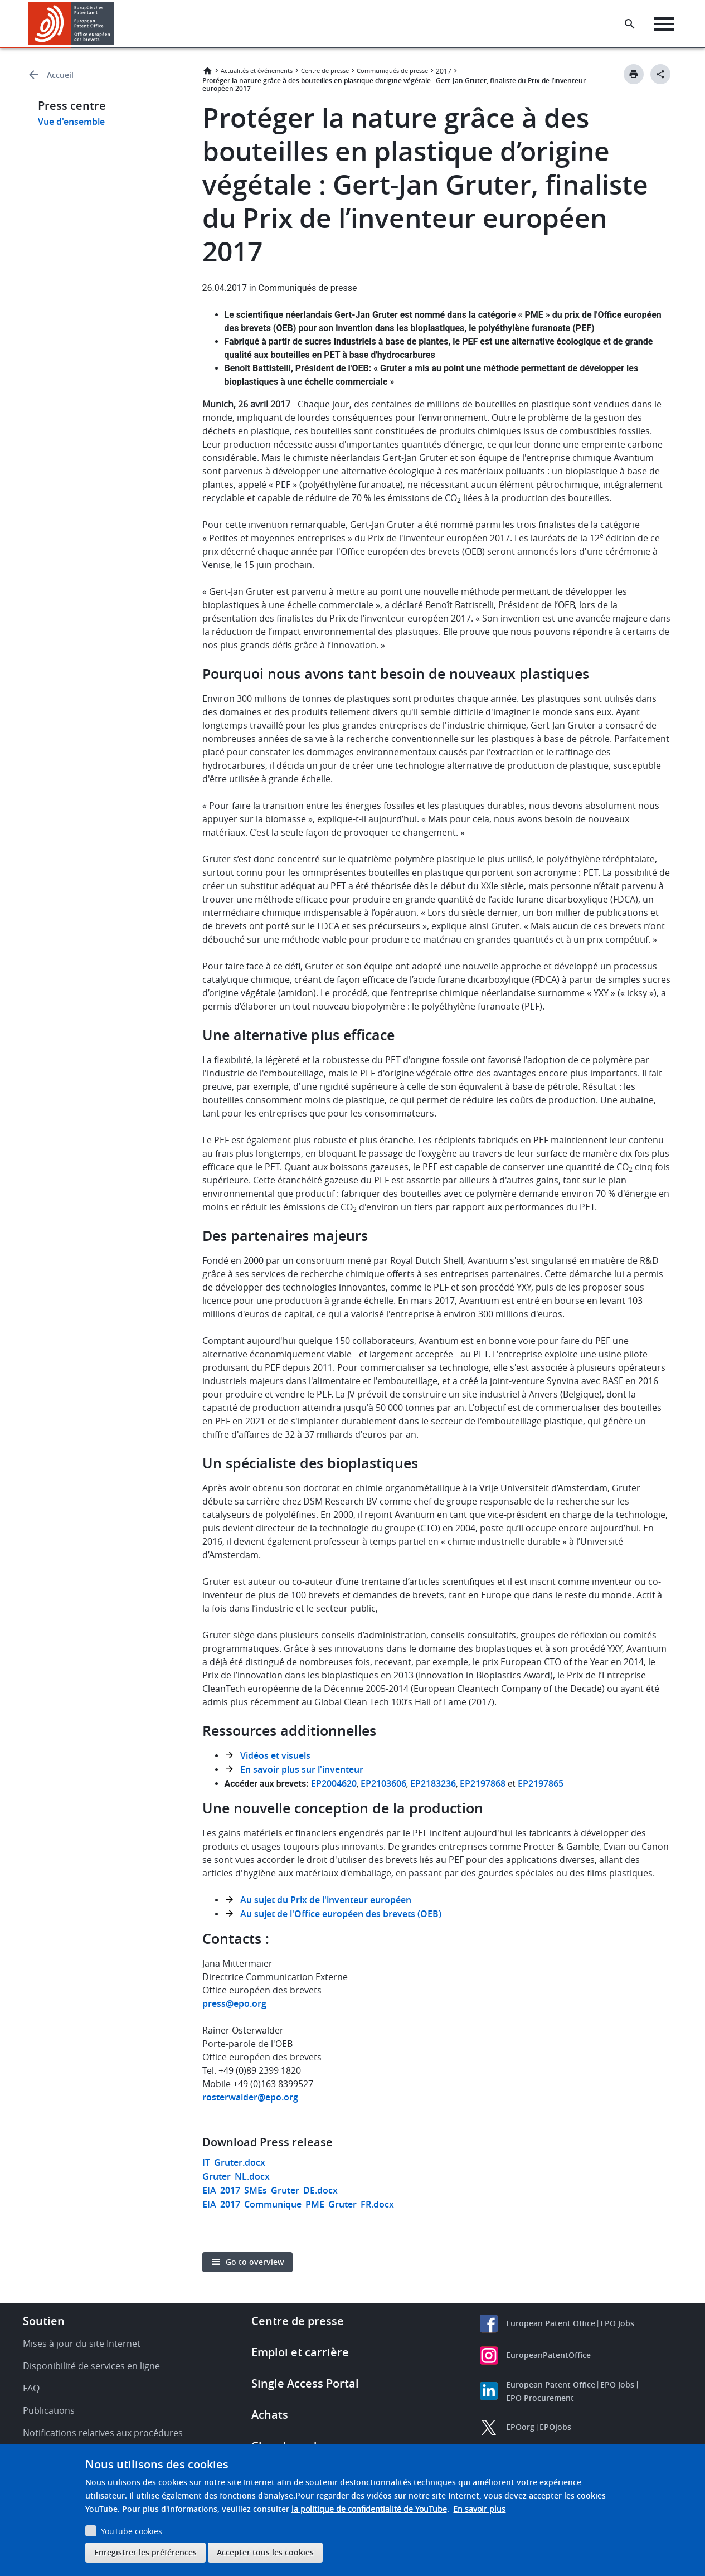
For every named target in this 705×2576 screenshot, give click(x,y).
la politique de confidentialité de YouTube (369, 2509)
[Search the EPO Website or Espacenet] (630, 24)
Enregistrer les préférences (145, 2552)
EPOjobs (555, 2427)
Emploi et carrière (300, 2352)
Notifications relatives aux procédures (103, 2433)
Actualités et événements (257, 70)
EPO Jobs (617, 2323)
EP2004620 (334, 1783)
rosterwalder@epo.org (250, 2097)
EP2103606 (383, 1783)
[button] (115, 24)
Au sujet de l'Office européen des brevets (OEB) (340, 1914)
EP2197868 (482, 1783)
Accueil (60, 75)
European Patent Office (550, 2323)
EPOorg (520, 2427)
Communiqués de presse (392, 70)
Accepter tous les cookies (265, 2552)
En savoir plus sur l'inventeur (301, 1769)
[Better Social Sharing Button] (660, 74)
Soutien (44, 2320)
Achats (269, 2414)
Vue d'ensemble (71, 121)
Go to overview (255, 2262)
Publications (49, 2410)
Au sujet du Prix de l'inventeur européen (325, 1900)
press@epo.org (234, 2003)
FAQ (31, 2388)
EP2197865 (540, 1783)
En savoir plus (479, 2509)
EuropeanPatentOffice (548, 2355)
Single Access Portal (305, 2383)
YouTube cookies (131, 2531)
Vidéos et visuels (275, 1755)
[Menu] (664, 24)
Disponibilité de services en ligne (91, 2366)
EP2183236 (433, 1783)
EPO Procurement (540, 2398)
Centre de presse (325, 70)
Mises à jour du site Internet (81, 2343)
